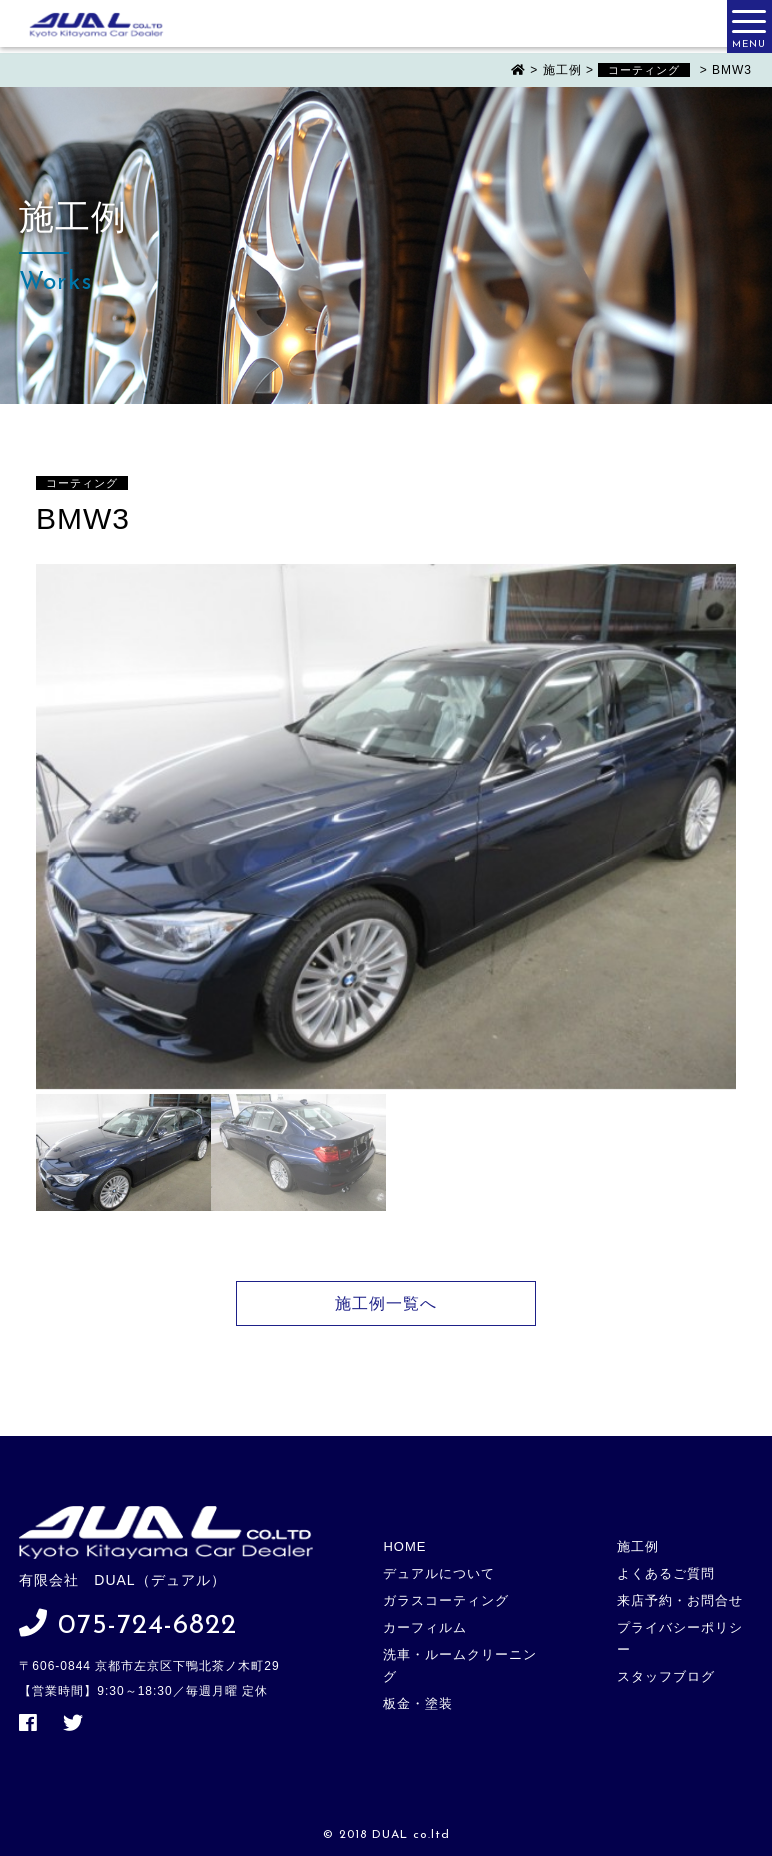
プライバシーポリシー (680, 1638)
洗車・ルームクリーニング (460, 1665)
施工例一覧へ (386, 1303)
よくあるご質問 (666, 1573)
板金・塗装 (418, 1703)
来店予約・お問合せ (680, 1600)
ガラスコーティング (446, 1600)
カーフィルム (425, 1627)
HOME (404, 1546)
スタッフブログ (666, 1676)
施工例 (638, 1546)
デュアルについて (439, 1573)
